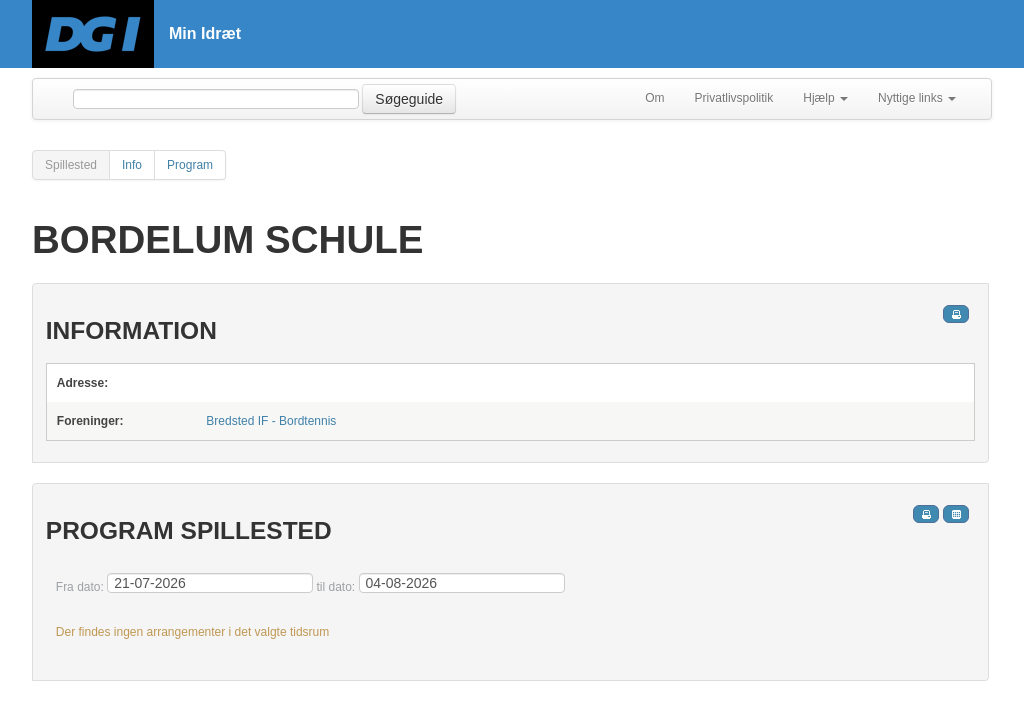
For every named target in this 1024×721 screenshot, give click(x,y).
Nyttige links (917, 98)
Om (654, 98)
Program (190, 165)
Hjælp (825, 98)
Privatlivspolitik (734, 98)
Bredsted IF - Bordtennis (271, 421)
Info (132, 165)
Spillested (71, 165)
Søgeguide (409, 99)
